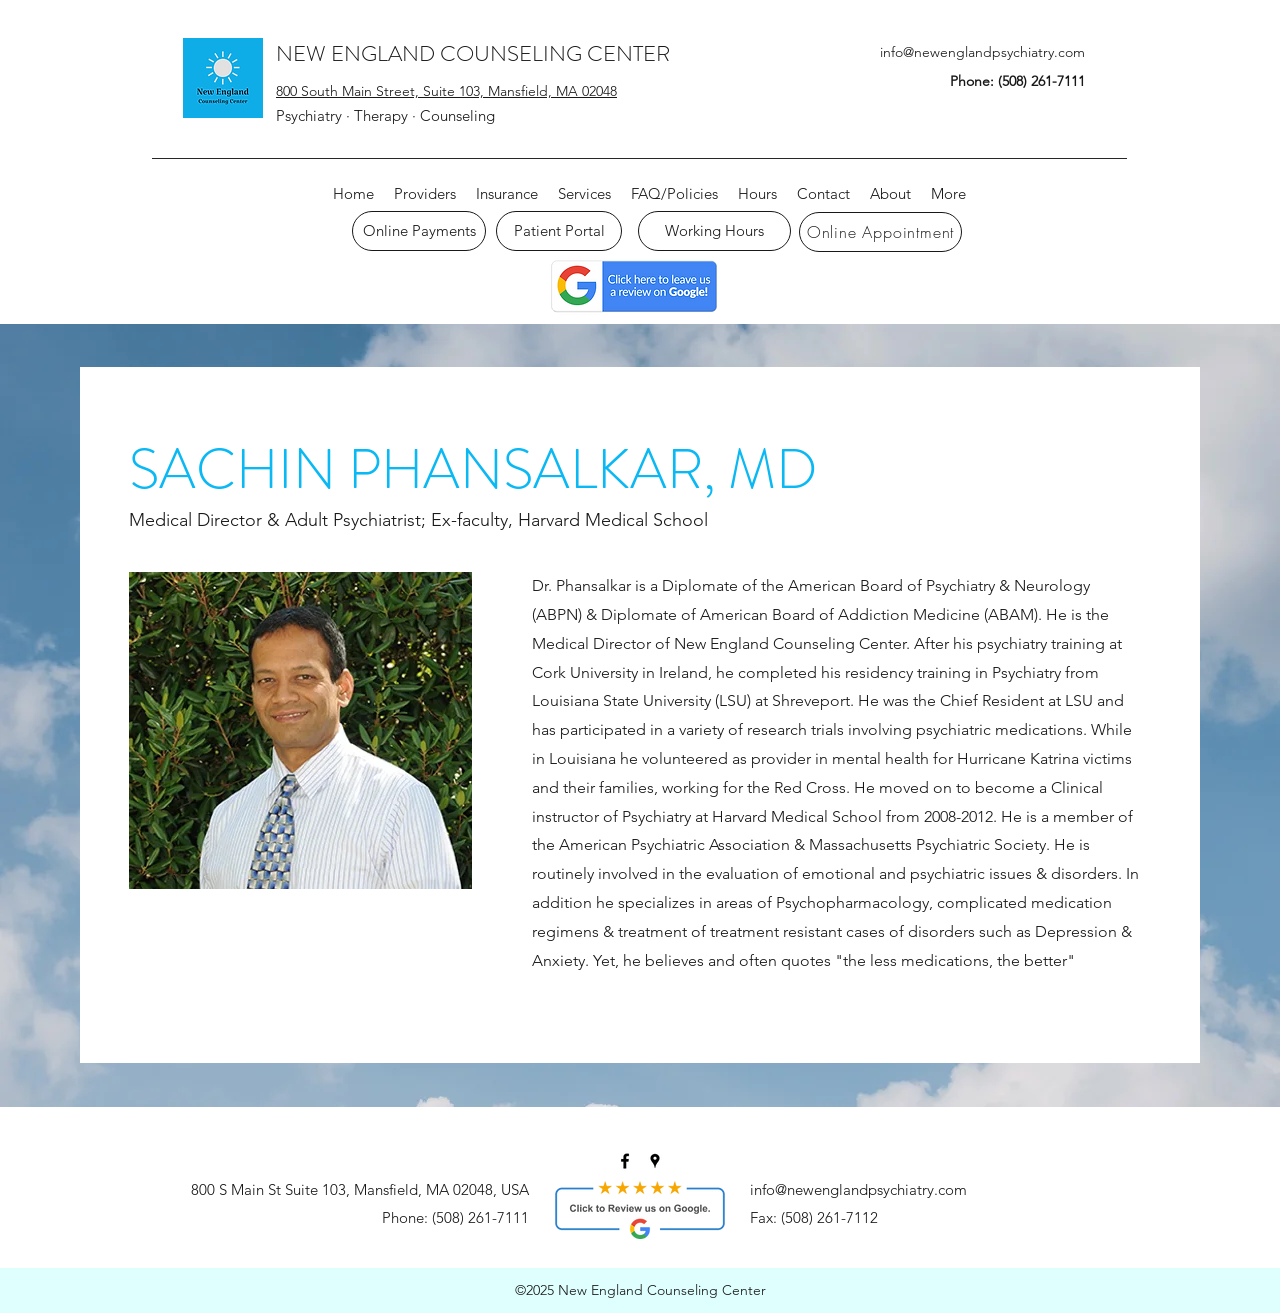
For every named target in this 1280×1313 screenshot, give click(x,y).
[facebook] (625, 1161)
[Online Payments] (419, 231)
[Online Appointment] (880, 232)
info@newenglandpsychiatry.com (982, 52)
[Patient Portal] (559, 231)
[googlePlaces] (655, 1161)
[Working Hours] (714, 231)
